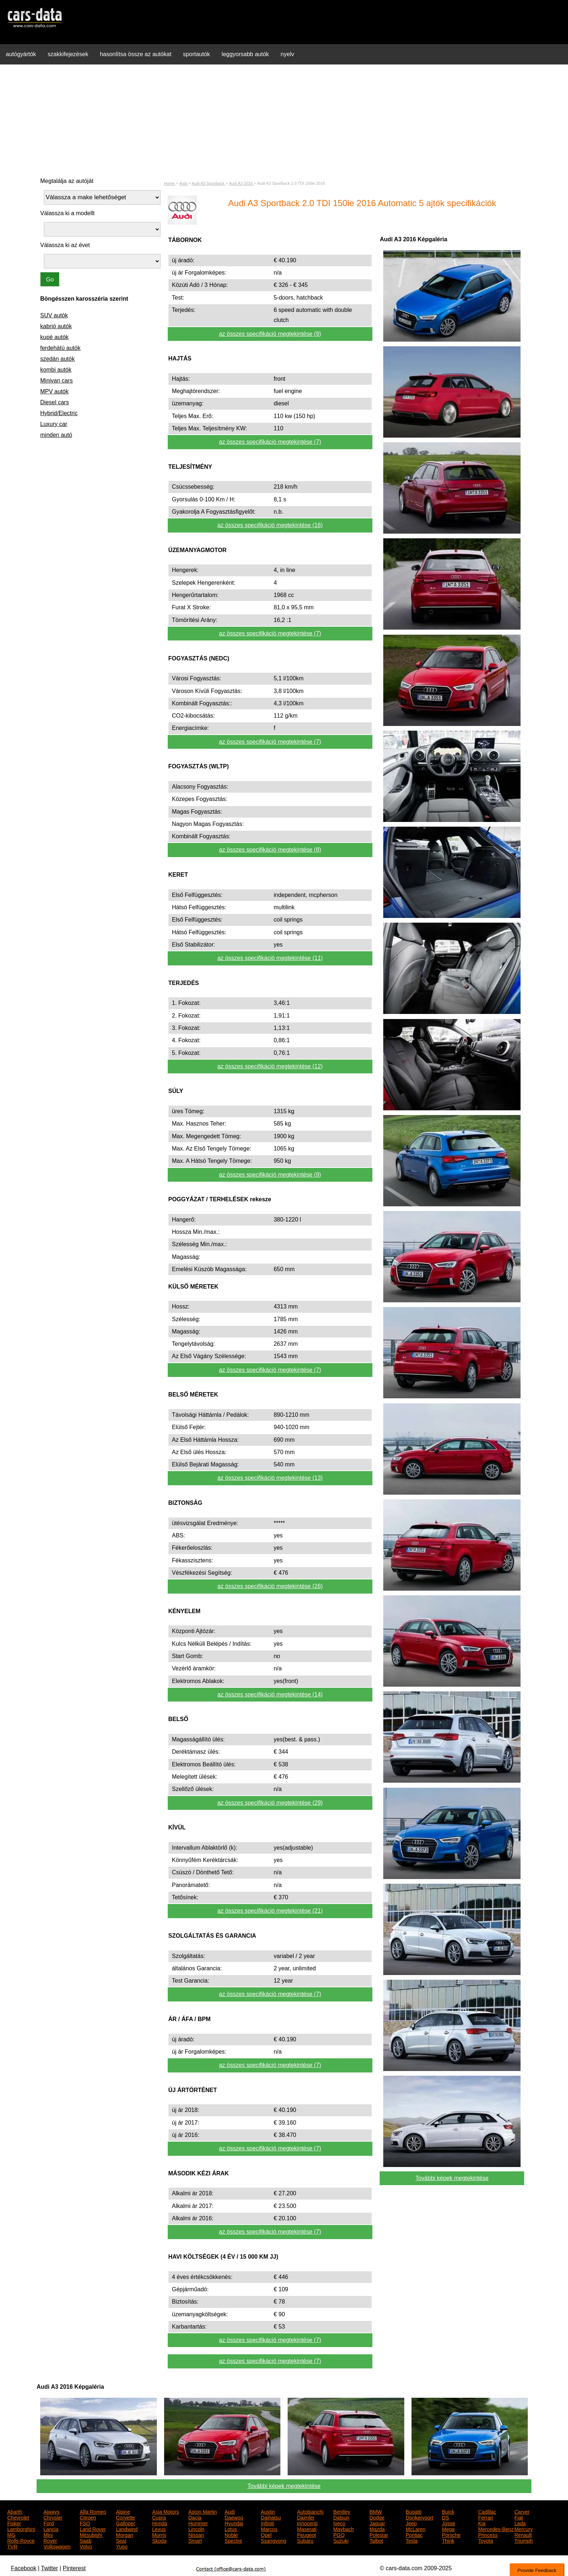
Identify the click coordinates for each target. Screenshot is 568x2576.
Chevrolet (18, 2517)
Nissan (196, 2534)
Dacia (194, 2517)
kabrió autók (56, 326)
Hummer (198, 2523)
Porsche (451, 2534)
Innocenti (307, 2523)
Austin (268, 2511)
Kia (481, 2523)
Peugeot (306, 2534)
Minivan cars (56, 380)
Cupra (159, 2517)
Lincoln (196, 2528)
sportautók (196, 54)
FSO (85, 2523)
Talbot (376, 2540)
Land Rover (93, 2528)
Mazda (377, 2528)
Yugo (122, 2546)
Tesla (412, 2540)
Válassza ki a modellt (67, 213)
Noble (231, 2534)
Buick (448, 2511)
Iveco (339, 2523)
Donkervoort (419, 2517)
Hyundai (234, 2523)
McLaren (415, 2528)
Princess (488, 2534)
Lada (520, 2523)
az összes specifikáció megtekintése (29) (270, 1803)
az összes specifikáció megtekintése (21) (270, 1911)
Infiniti (267, 2523)
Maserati (307, 2528)
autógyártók (21, 54)
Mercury (523, 2528)
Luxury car (53, 424)
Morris (159, 2534)
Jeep (411, 2523)
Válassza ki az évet (65, 245)
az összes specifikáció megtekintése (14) (270, 1694)
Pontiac (414, 2534)
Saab (86, 2540)
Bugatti (414, 2511)
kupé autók (54, 337)
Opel (266, 2534)
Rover (50, 2540)
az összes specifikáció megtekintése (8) (270, 850)
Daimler (305, 2517)
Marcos (269, 2528)
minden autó (56, 435)
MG (11, 2534)
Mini (48, 2534)
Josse (448, 2523)
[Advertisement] (284, 121)
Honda (159, 2523)
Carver (522, 2511)
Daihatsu (271, 2517)
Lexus (159, 2528)
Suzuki (340, 2540)
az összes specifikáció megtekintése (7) (270, 442)
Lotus (231, 2528)
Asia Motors (165, 2511)
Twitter (49, 2568)
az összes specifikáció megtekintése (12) (270, 1066)
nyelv (287, 54)
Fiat (518, 2517)
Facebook (23, 2568)
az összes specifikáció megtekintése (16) (270, 525)
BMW (375, 2511)
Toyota (485, 2540)
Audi (230, 2511)
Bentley (341, 2511)
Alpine (123, 2511)
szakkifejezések (68, 54)
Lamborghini (21, 2528)
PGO (338, 2534)
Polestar (378, 2534)
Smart (195, 2540)
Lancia (50, 2528)
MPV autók (54, 391)
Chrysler (52, 2517)
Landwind (127, 2528)
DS (445, 2517)
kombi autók (55, 370)
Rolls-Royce (20, 2540)
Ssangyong (273, 2540)
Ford (48, 2523)
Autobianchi (310, 2511)
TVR (12, 2546)
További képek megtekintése (452, 2178)
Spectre (233, 2540)
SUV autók (54, 315)
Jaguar (377, 2523)
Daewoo (234, 2517)
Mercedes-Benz (496, 2528)
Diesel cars (54, 402)
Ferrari (485, 2517)
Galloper (125, 2523)
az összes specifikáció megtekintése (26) (270, 1586)
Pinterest (74, 2568)
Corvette (125, 2517)
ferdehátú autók (60, 348)
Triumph (523, 2540)
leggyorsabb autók (245, 54)
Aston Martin (202, 2511)
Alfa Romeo (93, 2511)
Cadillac (487, 2511)
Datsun (341, 2517)
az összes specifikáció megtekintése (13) (270, 1478)
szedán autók (57, 359)
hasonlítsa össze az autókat (135, 54)
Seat (121, 2540)
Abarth (14, 2511)
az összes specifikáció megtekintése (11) (270, 958)
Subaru (305, 2540)
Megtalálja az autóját (66, 181)
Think (448, 2540)
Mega (448, 2528)
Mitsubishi (91, 2534)
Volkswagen (57, 2546)
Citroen (88, 2517)
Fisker (14, 2523)
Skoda (159, 2540)
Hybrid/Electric (59, 413)
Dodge (376, 2517)
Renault (523, 2534)
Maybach (343, 2528)
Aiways (51, 2511)
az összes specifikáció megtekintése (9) (270, 334)
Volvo (86, 2546)
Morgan (124, 2534)
